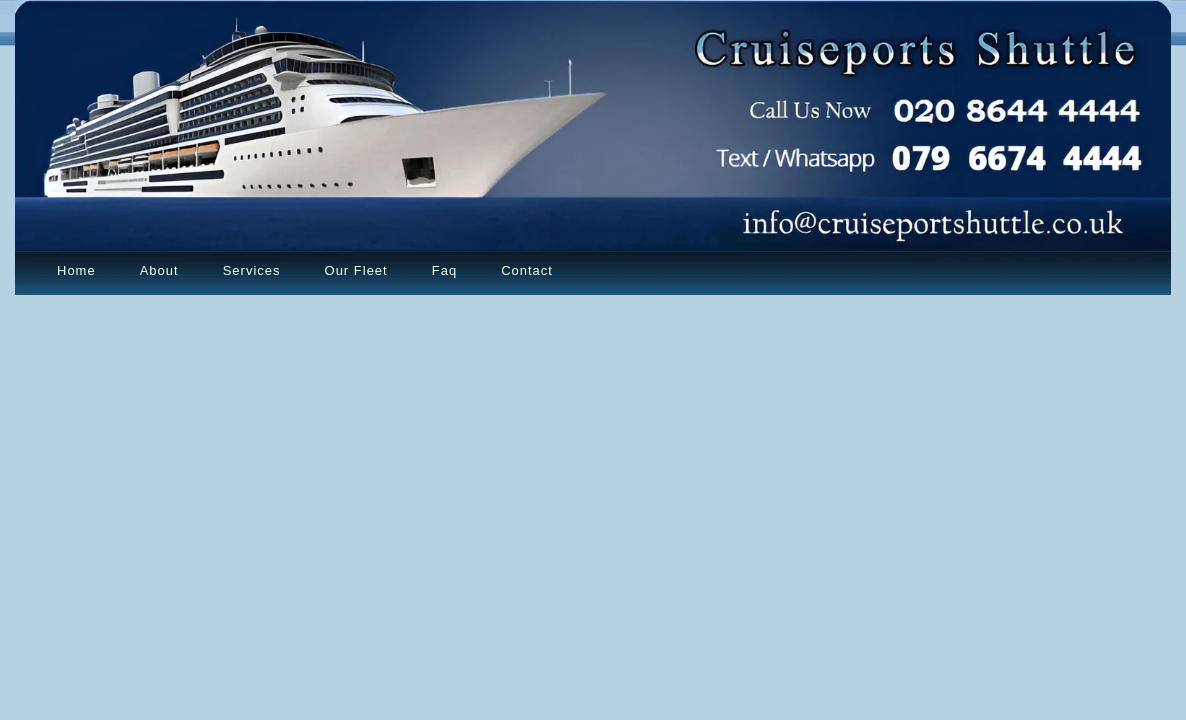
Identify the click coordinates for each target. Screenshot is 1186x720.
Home (76, 270)
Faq (444, 270)
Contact (527, 270)
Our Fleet (356, 270)
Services (252, 270)
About (159, 270)
